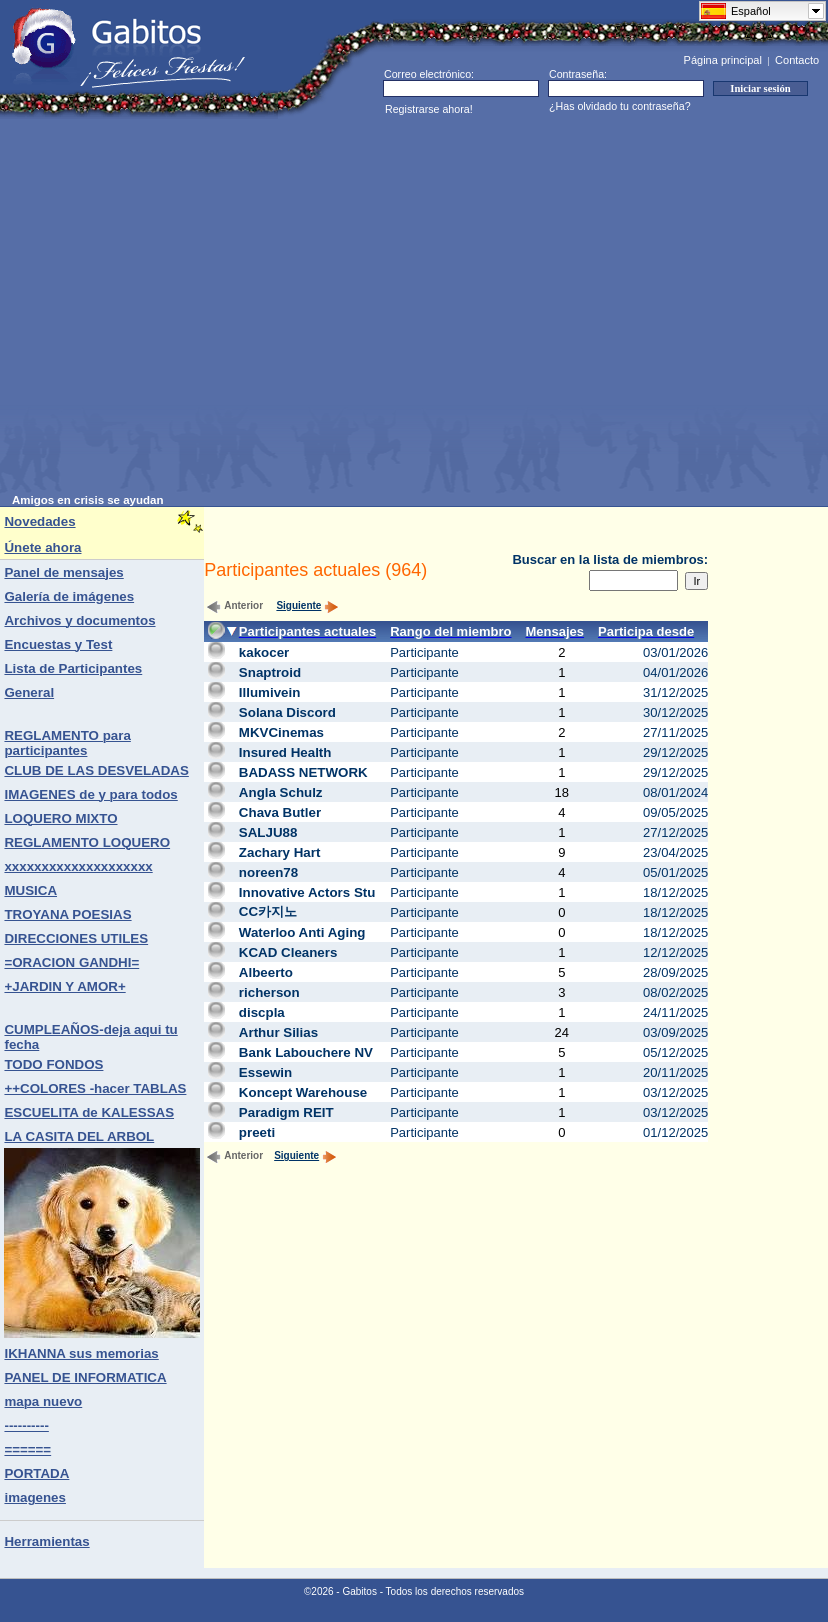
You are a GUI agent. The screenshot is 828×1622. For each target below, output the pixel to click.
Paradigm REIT (286, 1112)
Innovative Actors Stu (307, 892)
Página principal (723, 60)
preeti (257, 1132)
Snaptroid (270, 672)
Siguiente (307, 605)
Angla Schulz (281, 792)
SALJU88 (268, 832)
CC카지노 (268, 911)
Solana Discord (287, 712)
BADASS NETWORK (303, 772)
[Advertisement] (187, 306)
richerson (269, 992)
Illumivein (269, 692)
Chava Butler (280, 812)
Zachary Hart (280, 852)
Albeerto (266, 972)
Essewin (265, 1072)
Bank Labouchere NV (306, 1052)
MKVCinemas (281, 732)
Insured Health (285, 752)
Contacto (797, 60)
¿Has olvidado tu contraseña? (620, 106)
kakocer (264, 652)
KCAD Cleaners (288, 952)
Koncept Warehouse (303, 1092)
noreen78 (268, 872)
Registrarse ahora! (429, 109)
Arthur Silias (278, 1032)
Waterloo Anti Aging (302, 932)
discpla (262, 1012)
